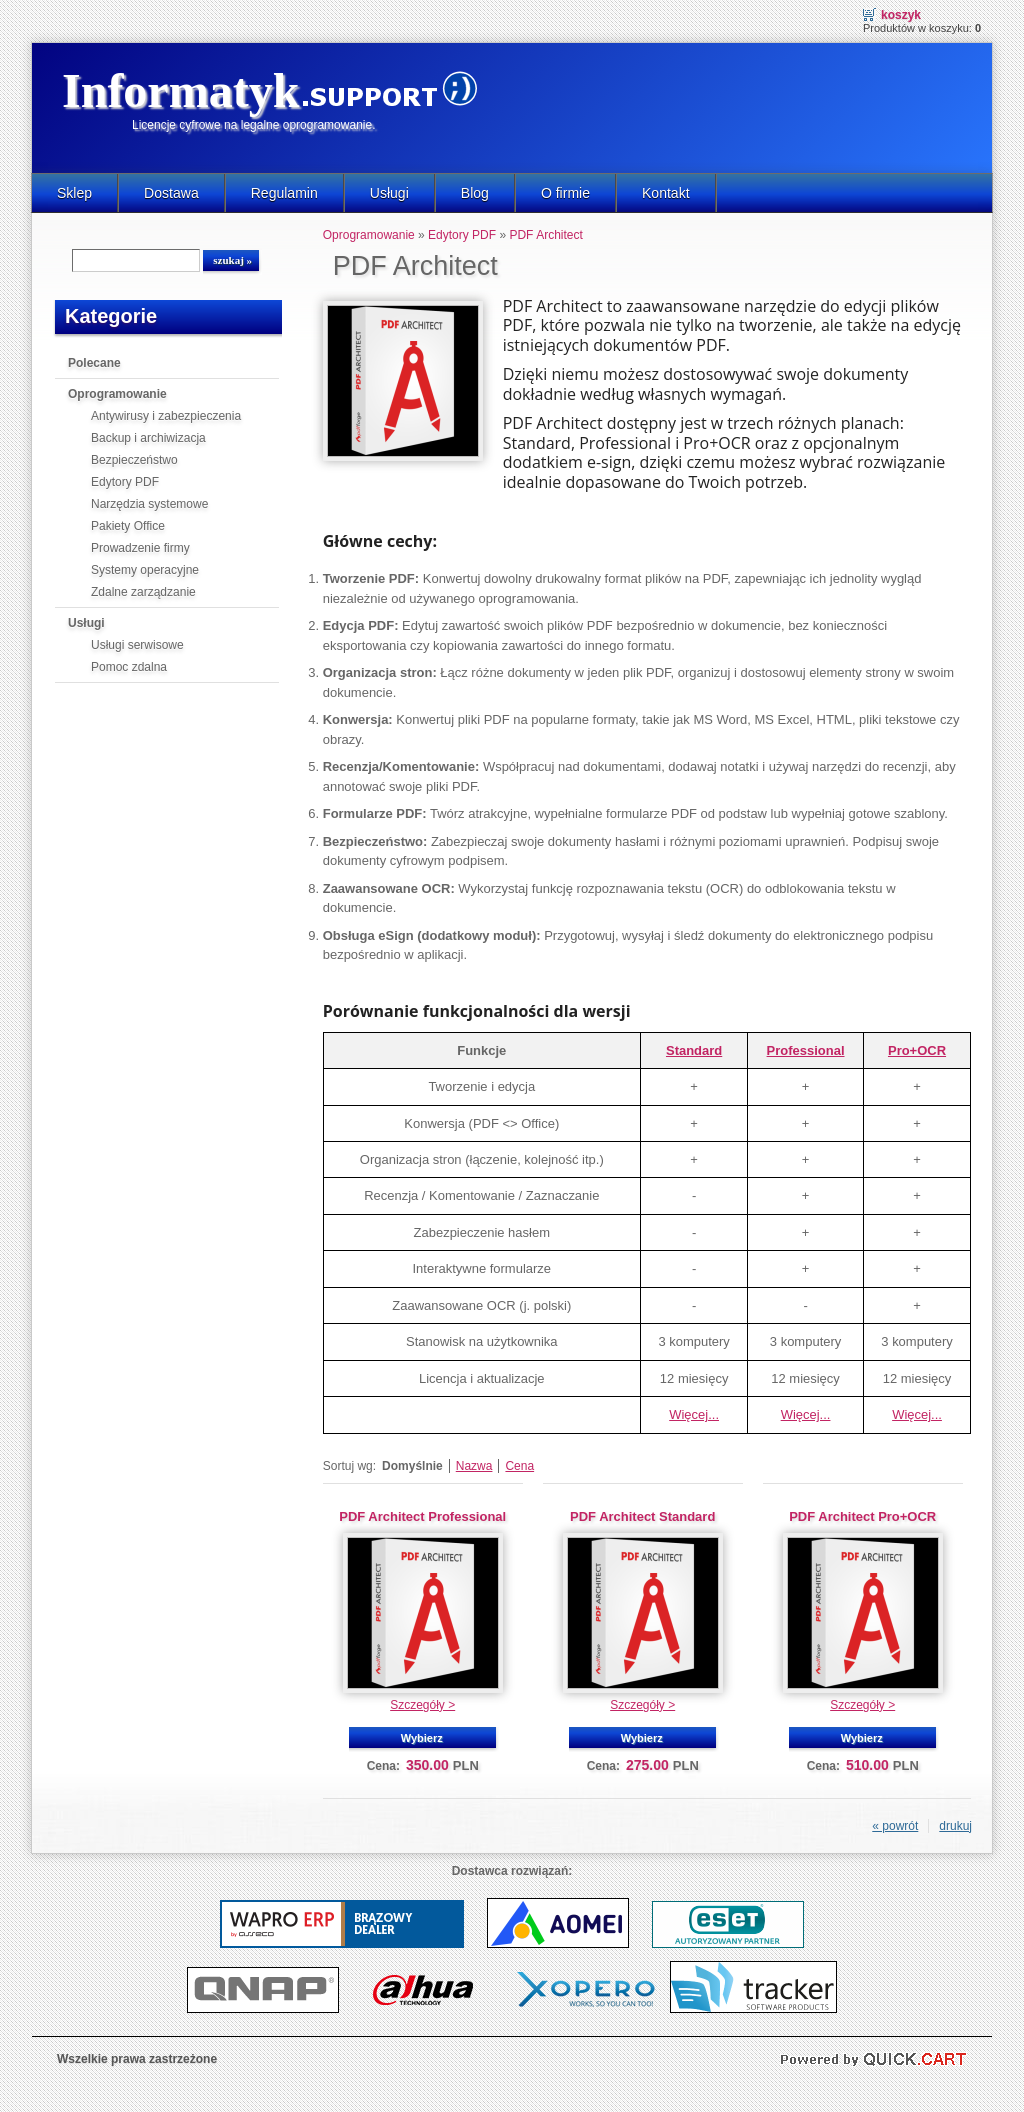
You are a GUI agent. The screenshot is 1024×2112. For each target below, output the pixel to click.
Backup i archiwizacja (148, 438)
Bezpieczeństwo (134, 460)
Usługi (389, 193)
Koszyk (901, 15)
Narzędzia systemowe (149, 504)
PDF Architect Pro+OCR (862, 1516)
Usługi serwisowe (137, 645)
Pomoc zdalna (129, 667)
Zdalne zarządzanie (143, 592)
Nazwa (474, 1466)
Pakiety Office (128, 526)
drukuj (955, 1826)
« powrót (895, 1826)
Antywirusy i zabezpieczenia (166, 416)
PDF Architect (545, 235)
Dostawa (171, 193)
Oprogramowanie (117, 394)
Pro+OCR (917, 1050)
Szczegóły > (422, 1705)
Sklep (74, 193)
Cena (519, 1466)
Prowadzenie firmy (140, 548)
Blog (475, 193)
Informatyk (180, 90)
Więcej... (694, 1414)
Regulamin (284, 193)
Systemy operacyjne (145, 570)
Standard (694, 1050)
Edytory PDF (125, 482)
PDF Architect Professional (422, 1516)
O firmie (565, 193)
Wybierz (422, 1738)
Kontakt (666, 193)
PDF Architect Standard (642, 1516)
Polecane (94, 363)
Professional (806, 1050)
